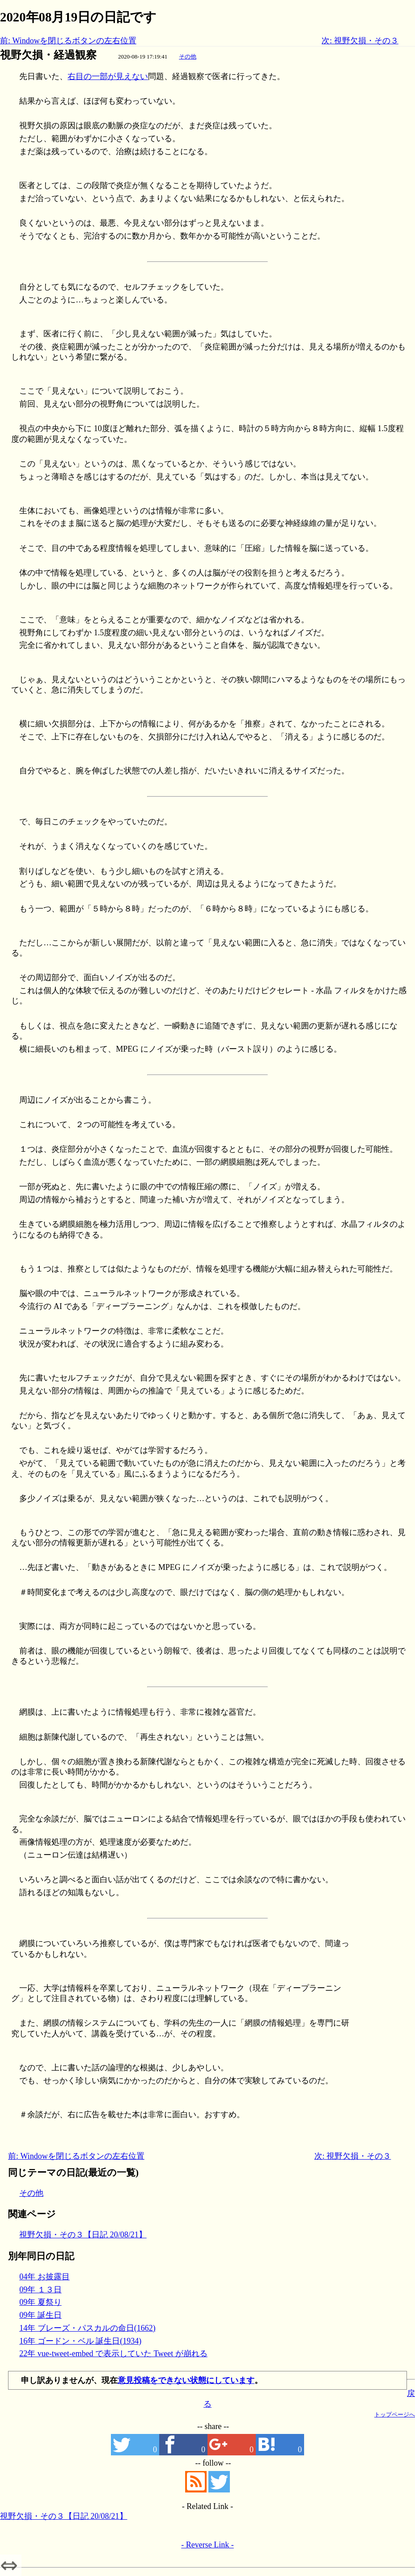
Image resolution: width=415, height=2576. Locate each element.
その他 (187, 56)
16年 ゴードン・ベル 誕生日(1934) (80, 2341)
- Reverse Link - (207, 2544)
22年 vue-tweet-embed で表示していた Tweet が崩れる (113, 2353)
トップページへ (394, 2414)
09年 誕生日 (40, 2315)
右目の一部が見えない (108, 76)
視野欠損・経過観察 (48, 55)
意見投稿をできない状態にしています (186, 2380)
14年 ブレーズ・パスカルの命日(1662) (87, 2328)
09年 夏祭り (40, 2302)
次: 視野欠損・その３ (360, 40)
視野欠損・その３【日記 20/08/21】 (83, 2234)
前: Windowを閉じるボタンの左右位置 (68, 40)
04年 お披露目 (44, 2276)
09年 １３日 (40, 2289)
